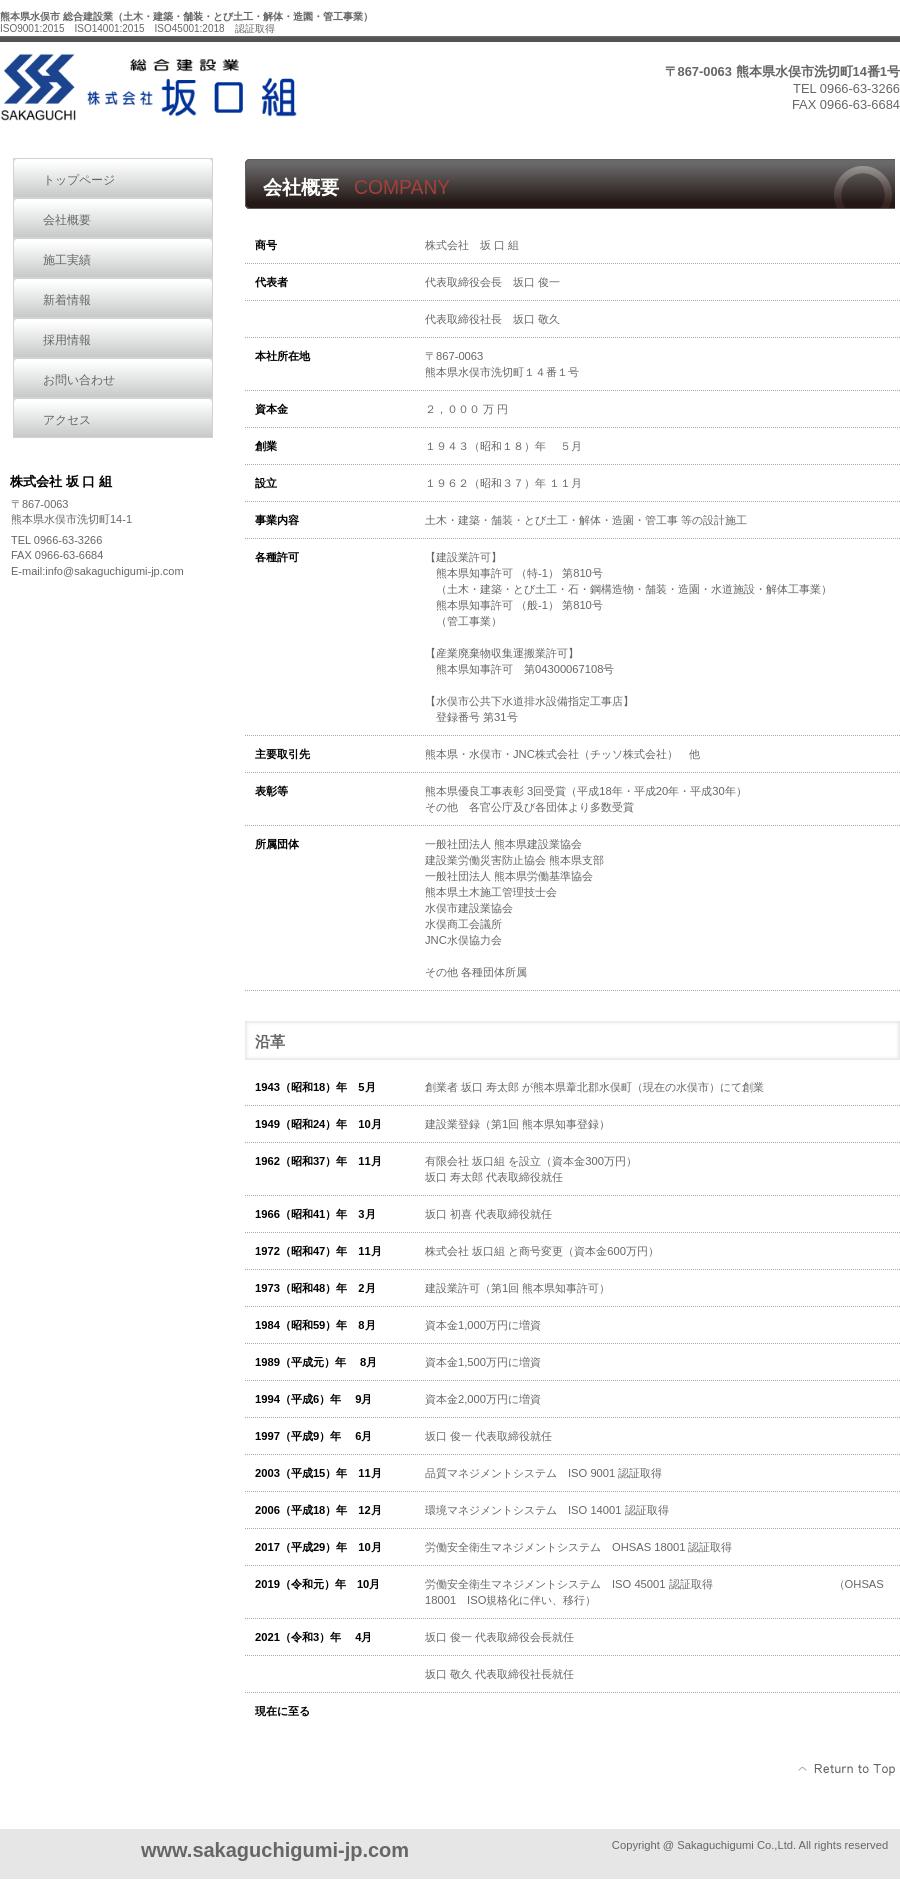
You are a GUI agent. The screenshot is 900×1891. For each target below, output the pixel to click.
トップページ (79, 180)
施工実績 (67, 260)
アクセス (67, 420)
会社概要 (67, 220)
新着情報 (67, 300)
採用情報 (67, 340)
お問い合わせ (79, 380)
